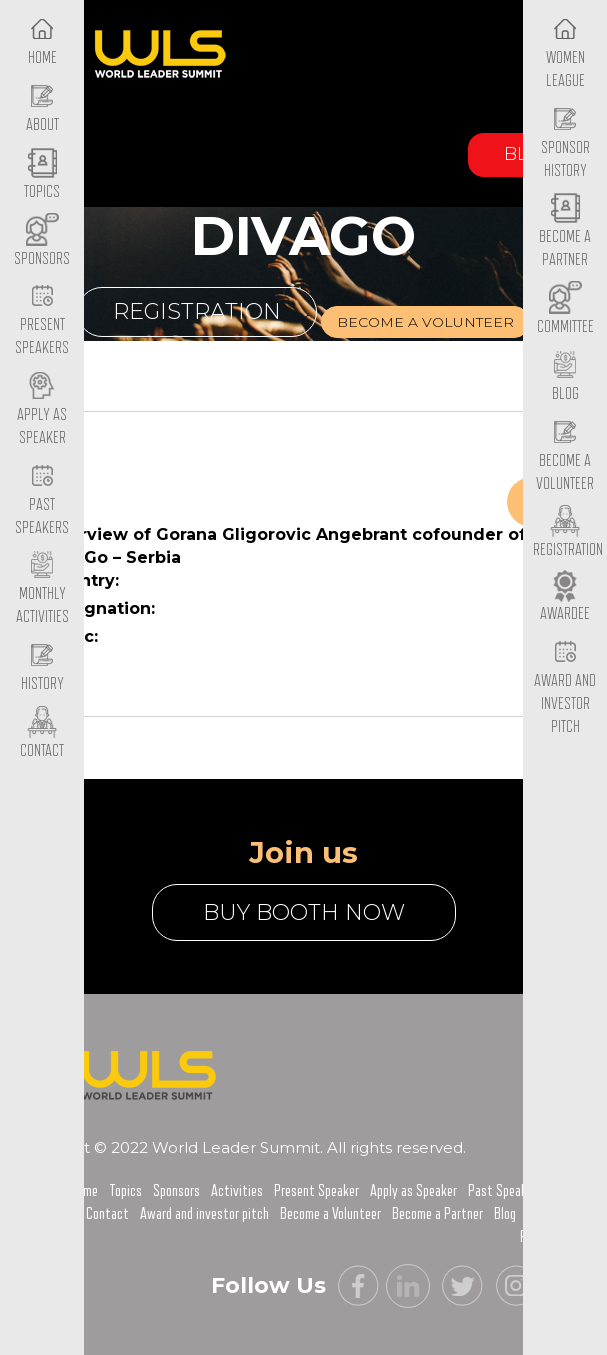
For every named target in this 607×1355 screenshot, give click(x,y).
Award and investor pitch (204, 1214)
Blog (505, 1214)
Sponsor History (565, 143)
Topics (125, 1191)
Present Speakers (42, 321)
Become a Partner (565, 233)
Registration (197, 311)
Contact (107, 1214)
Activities (237, 1191)
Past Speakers (42, 500)
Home (84, 1191)
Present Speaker (316, 1191)
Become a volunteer (425, 322)
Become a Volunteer (565, 456)
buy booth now (304, 912)
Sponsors (176, 1191)
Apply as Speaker (42, 410)
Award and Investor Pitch (565, 687)
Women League (565, 53)
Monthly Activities (42, 590)
